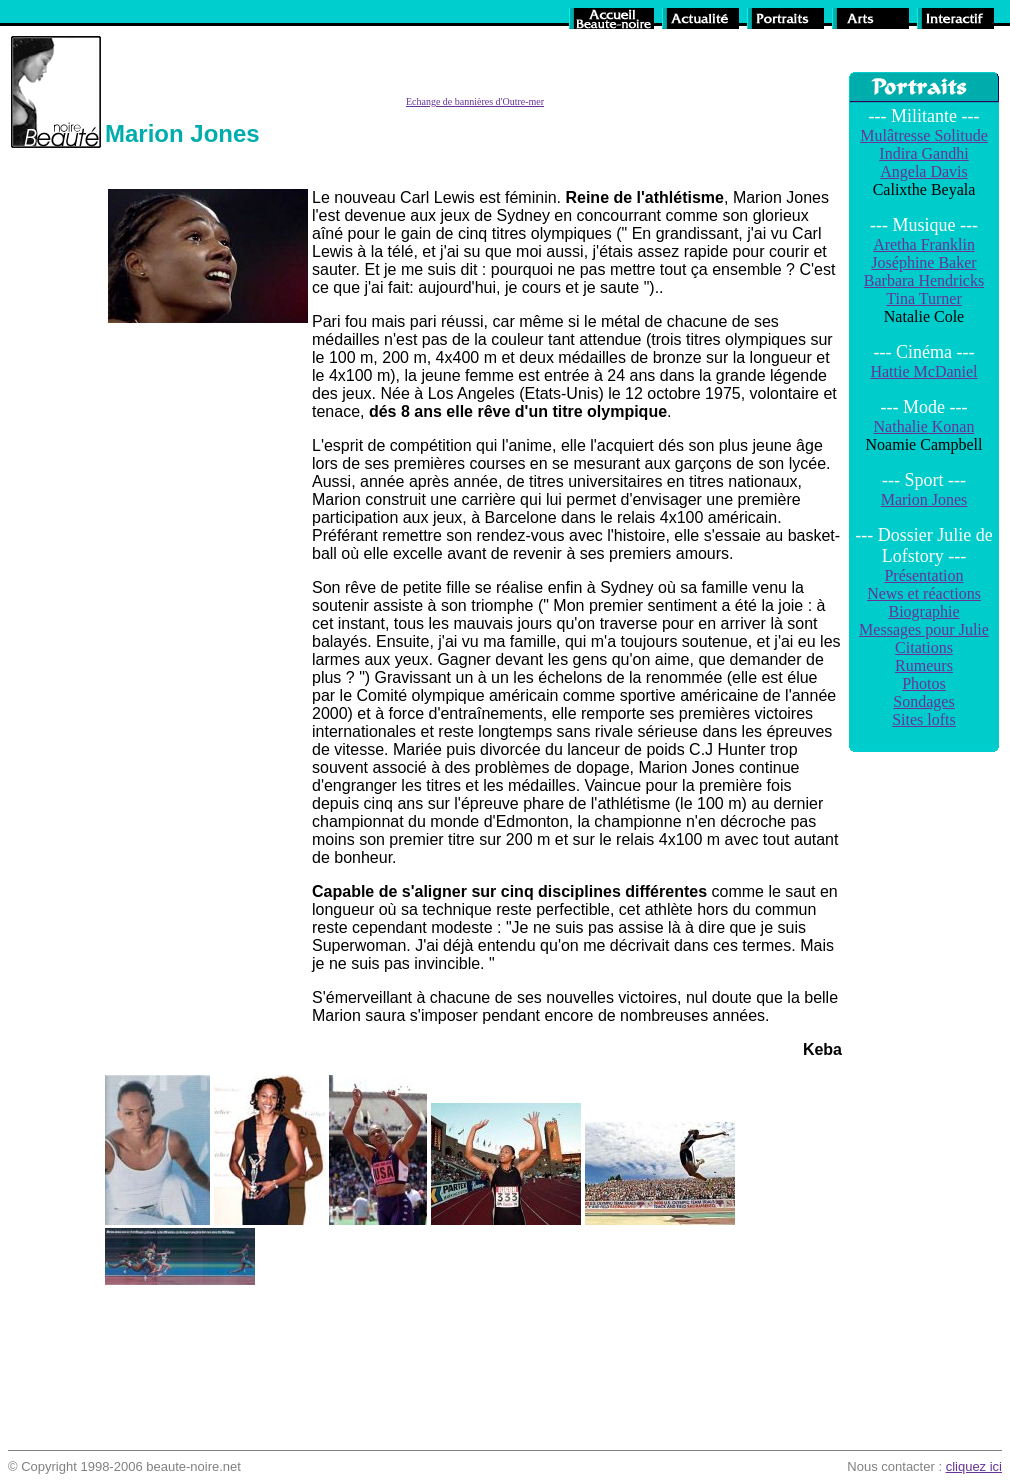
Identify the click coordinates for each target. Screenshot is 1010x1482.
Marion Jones (924, 499)
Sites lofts (924, 719)
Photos (924, 683)
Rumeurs (924, 665)
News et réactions (924, 593)
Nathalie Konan (924, 426)
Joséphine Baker (923, 262)
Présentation (923, 575)
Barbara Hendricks (924, 280)
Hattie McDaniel (923, 371)
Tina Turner (923, 298)
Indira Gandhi (923, 153)
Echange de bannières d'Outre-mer (475, 101)
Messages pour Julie (924, 629)
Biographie (923, 611)
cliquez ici (974, 1466)
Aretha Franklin (924, 244)
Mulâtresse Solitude (924, 135)
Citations (924, 647)
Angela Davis (924, 171)
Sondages (923, 701)
